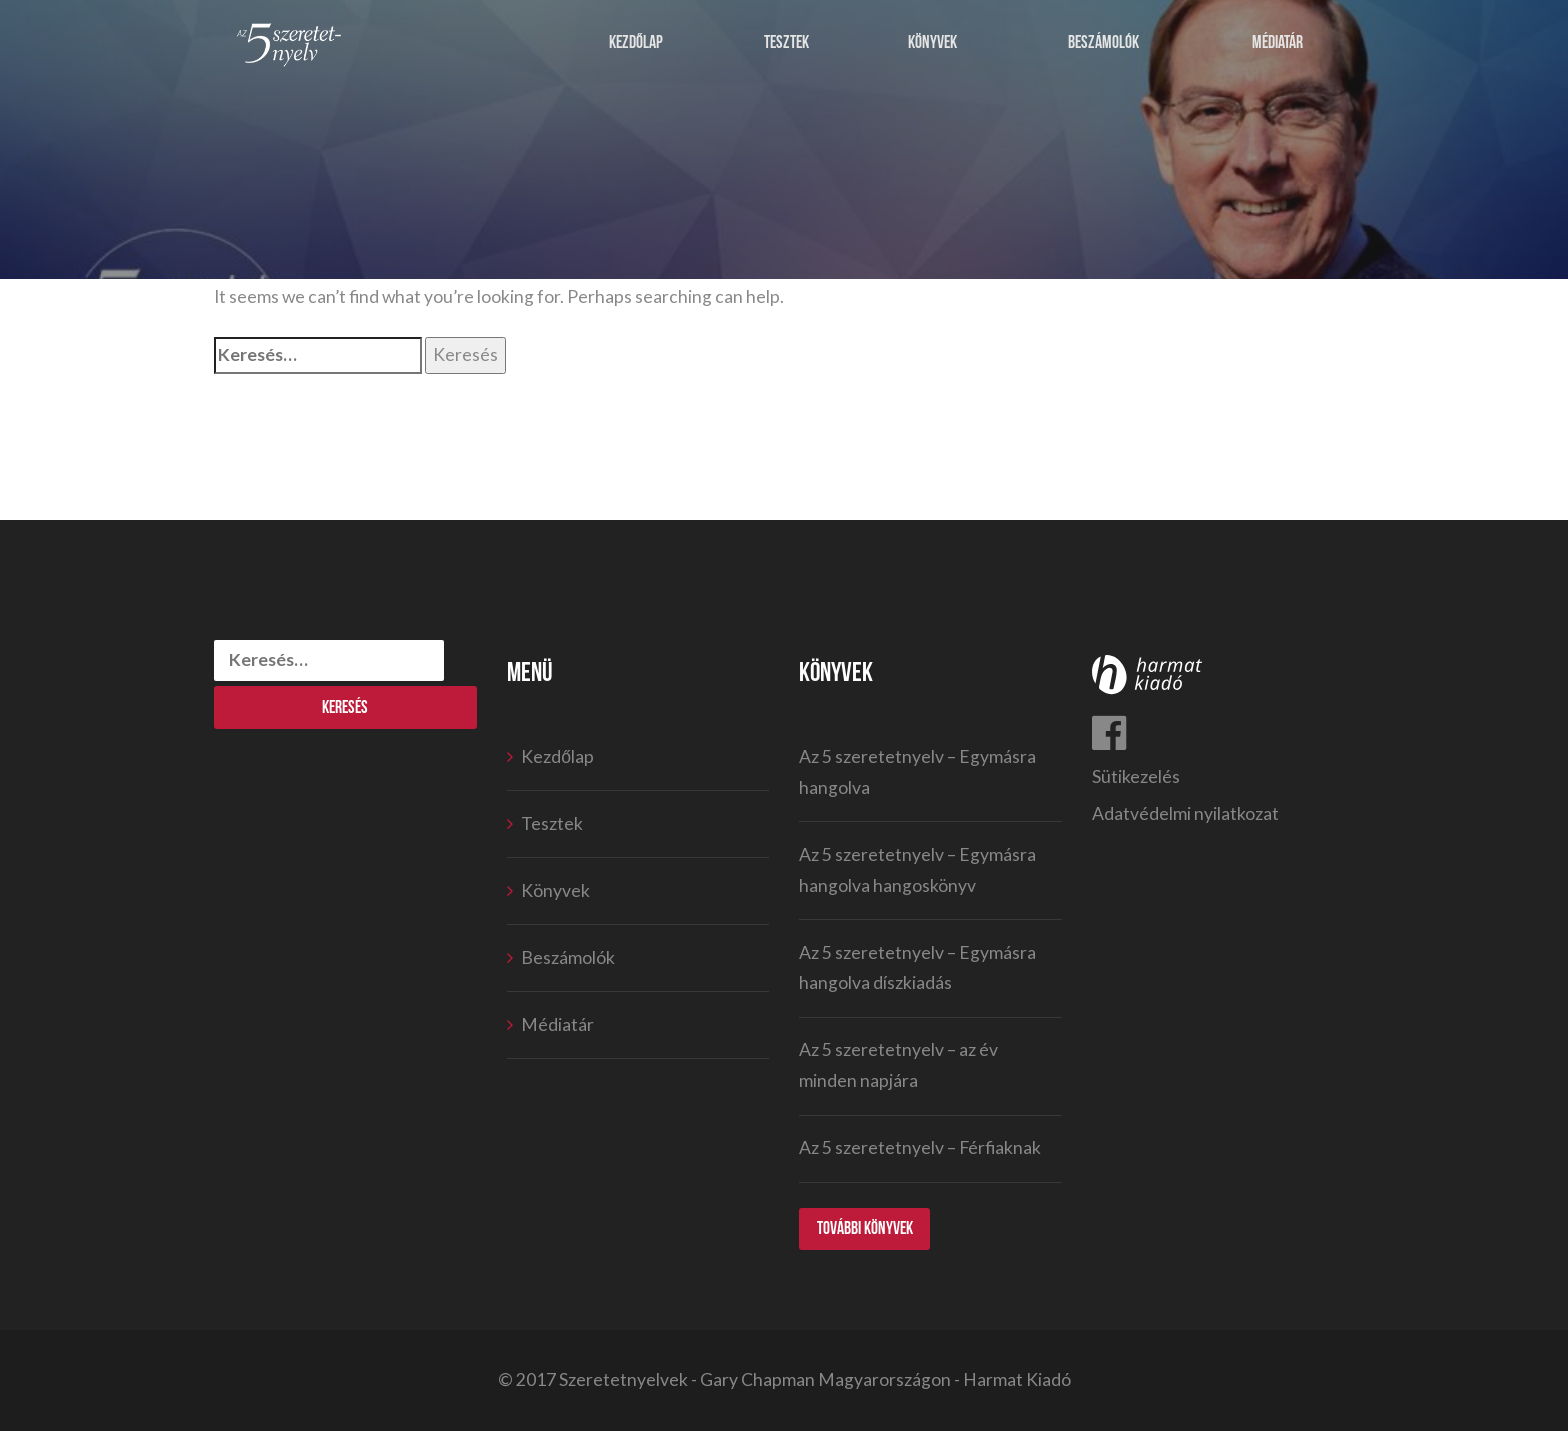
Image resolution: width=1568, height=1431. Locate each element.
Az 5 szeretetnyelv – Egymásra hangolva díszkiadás (917, 968)
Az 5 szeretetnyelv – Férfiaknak (920, 1147)
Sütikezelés (1136, 776)
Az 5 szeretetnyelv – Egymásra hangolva (917, 772)
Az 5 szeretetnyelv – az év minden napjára (898, 1065)
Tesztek (786, 42)
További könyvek (865, 1228)
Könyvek (932, 42)
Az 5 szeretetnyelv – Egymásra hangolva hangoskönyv (917, 870)
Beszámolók (1103, 42)
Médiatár (1277, 42)
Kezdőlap (636, 42)
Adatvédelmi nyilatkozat (1185, 813)
